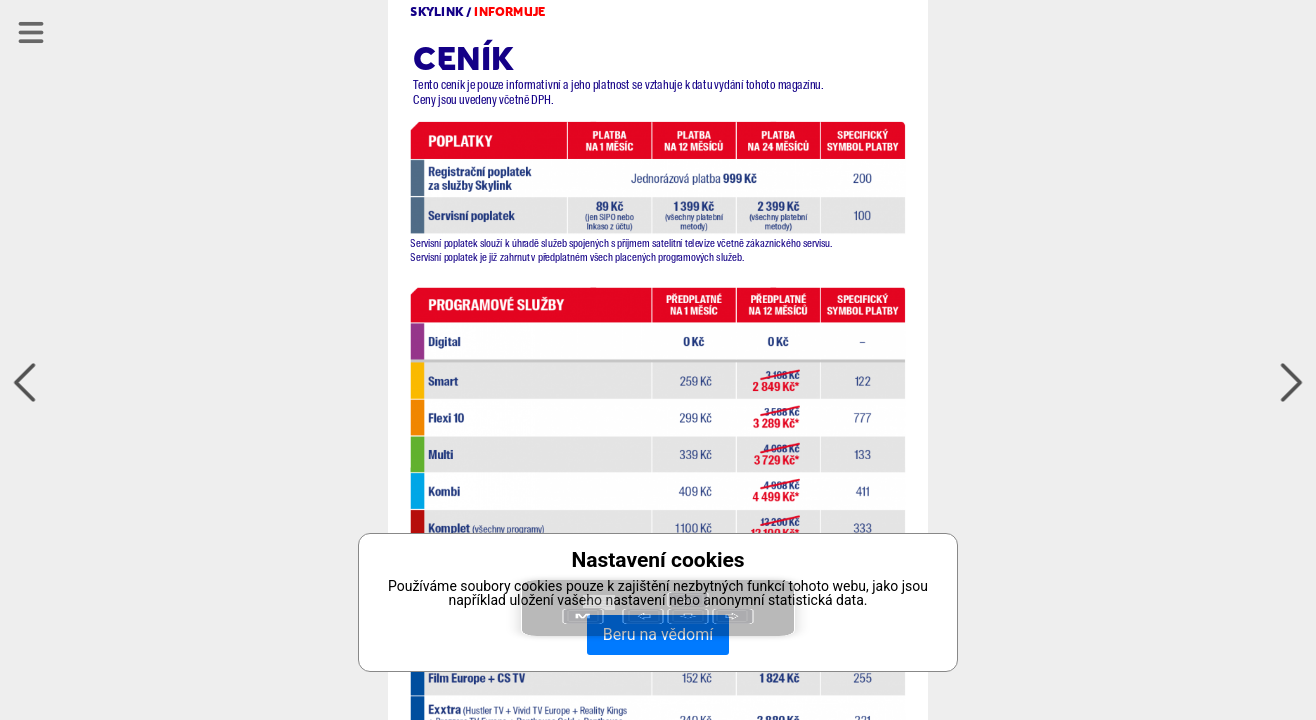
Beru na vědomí (658, 634)
